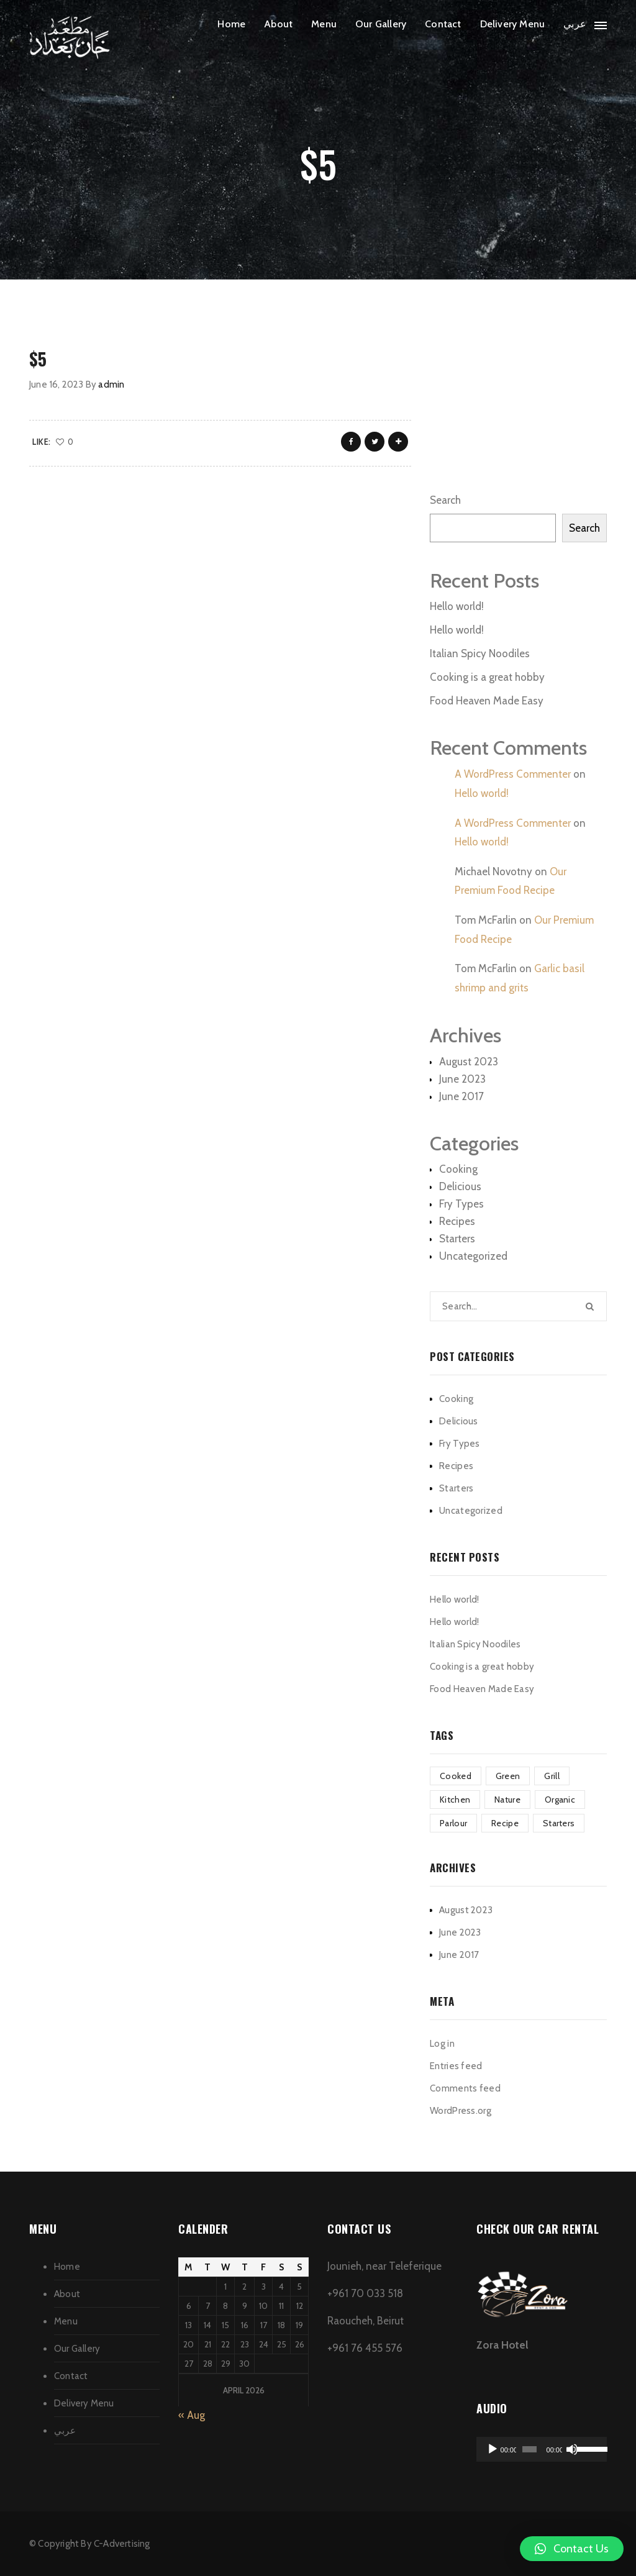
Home (231, 24)
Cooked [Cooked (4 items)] (455, 1776)
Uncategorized (473, 1256)
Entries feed (456, 2066)
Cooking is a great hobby (487, 677)
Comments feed (465, 2088)
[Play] (492, 2449)
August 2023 (468, 1061)
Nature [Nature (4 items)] (507, 1799)
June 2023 (462, 1079)
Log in (442, 2043)
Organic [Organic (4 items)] (560, 1799)
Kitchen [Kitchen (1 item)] (455, 1799)
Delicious (460, 1186)
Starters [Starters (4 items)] (559, 1823)
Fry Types (461, 1204)
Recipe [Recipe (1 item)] (505, 1823)
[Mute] (572, 2449)
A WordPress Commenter (513, 774)
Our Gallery (380, 24)
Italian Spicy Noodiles (480, 653)
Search (445, 500)
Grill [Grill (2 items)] (552, 1776)
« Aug (191, 2415)
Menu (324, 24)
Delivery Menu (512, 24)
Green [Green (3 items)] (508, 1776)
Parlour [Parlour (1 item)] (453, 1823)
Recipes (457, 1221)
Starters (457, 1238)
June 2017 (461, 1096)
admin (111, 384)
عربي (574, 24)
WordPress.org (460, 2110)
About (278, 24)
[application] (541, 2449)
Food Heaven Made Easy (486, 700)
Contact (443, 24)
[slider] (529, 2449)
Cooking (458, 1169)
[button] (572, 2548)
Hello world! (457, 606)
